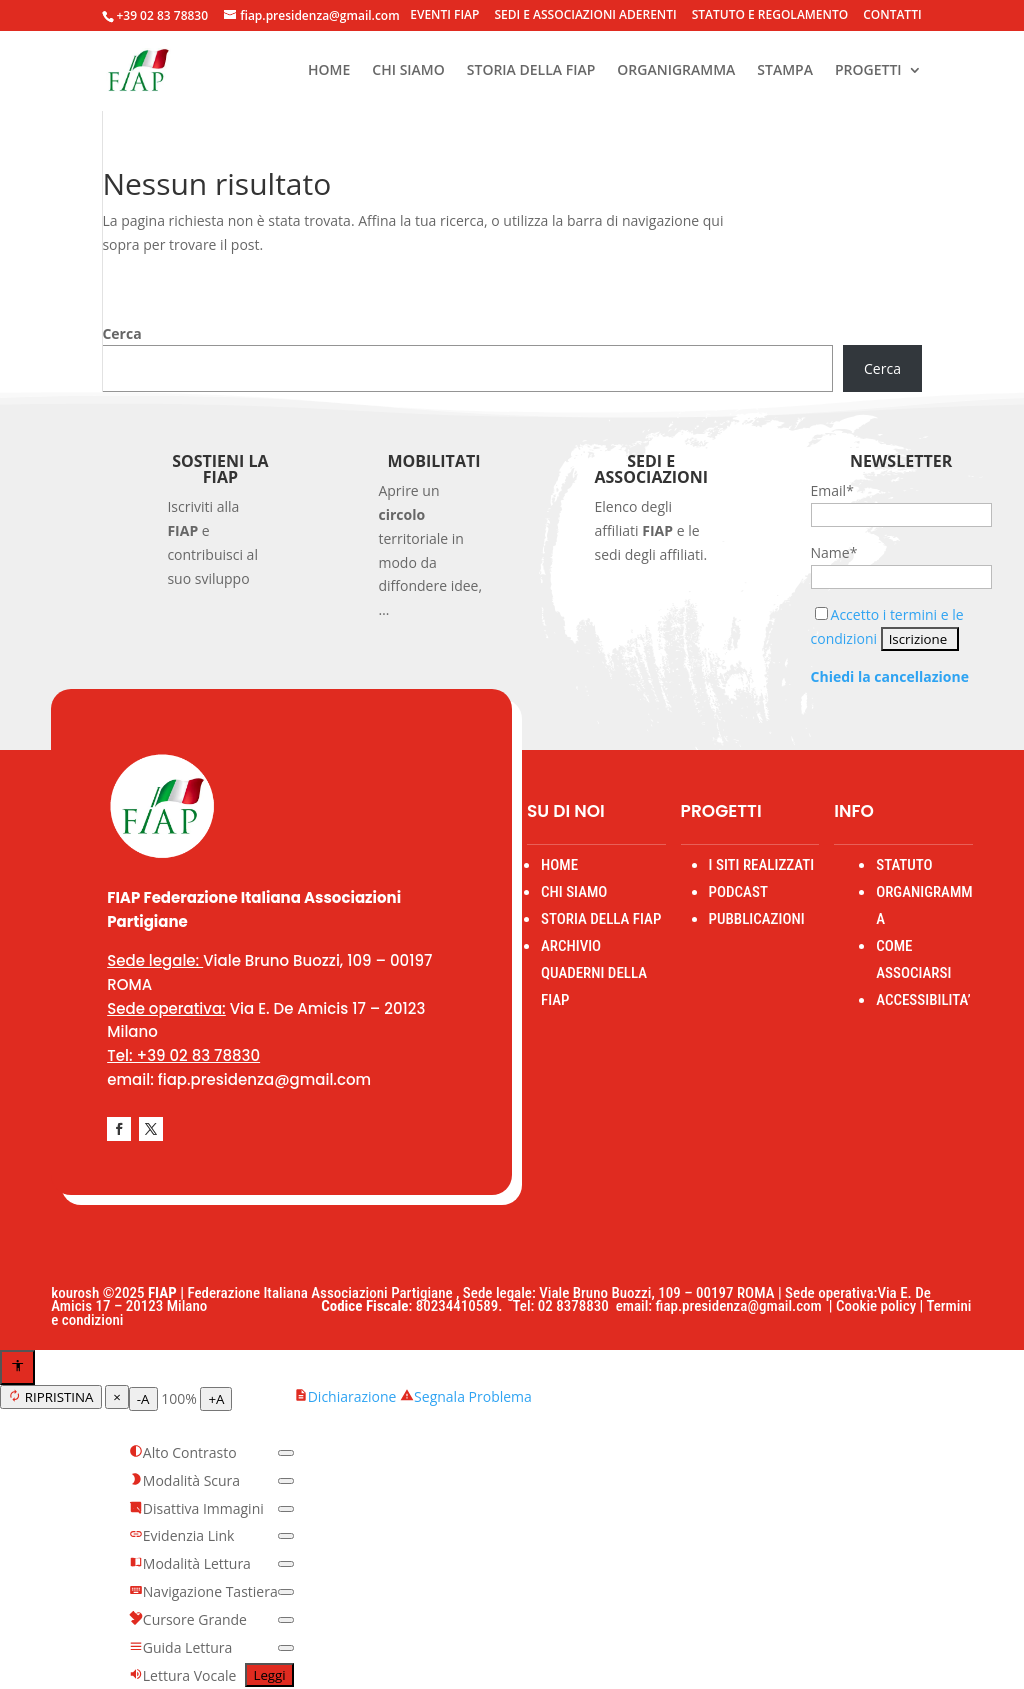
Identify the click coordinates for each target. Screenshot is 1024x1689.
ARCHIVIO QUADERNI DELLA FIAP (594, 973)
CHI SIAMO (408, 71)
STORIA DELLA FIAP (531, 71)
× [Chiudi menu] (117, 1397)
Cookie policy (876, 1306)
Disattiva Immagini (196, 1508)
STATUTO (904, 865)
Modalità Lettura (190, 1563)
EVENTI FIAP (444, 16)
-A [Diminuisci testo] (143, 1399)
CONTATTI (892, 16)
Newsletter (901, 461)
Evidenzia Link (182, 1535)
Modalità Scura (184, 1480)
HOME (329, 71)
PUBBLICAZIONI (757, 919)
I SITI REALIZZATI (762, 865)
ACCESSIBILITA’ (923, 1000)
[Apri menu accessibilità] (17, 1367)
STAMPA (785, 71)
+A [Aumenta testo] (216, 1399)
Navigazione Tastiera (203, 1591)
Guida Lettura (181, 1647)
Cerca (121, 333)
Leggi (269, 1675)
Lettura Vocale (183, 1675)
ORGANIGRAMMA (676, 71)
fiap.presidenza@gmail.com (742, 1306)
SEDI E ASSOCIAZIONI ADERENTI (585, 16)
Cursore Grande (188, 1619)
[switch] (286, 1453)
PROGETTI (868, 71)
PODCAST (738, 892)
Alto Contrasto (183, 1452)
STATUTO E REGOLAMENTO (770, 16)
